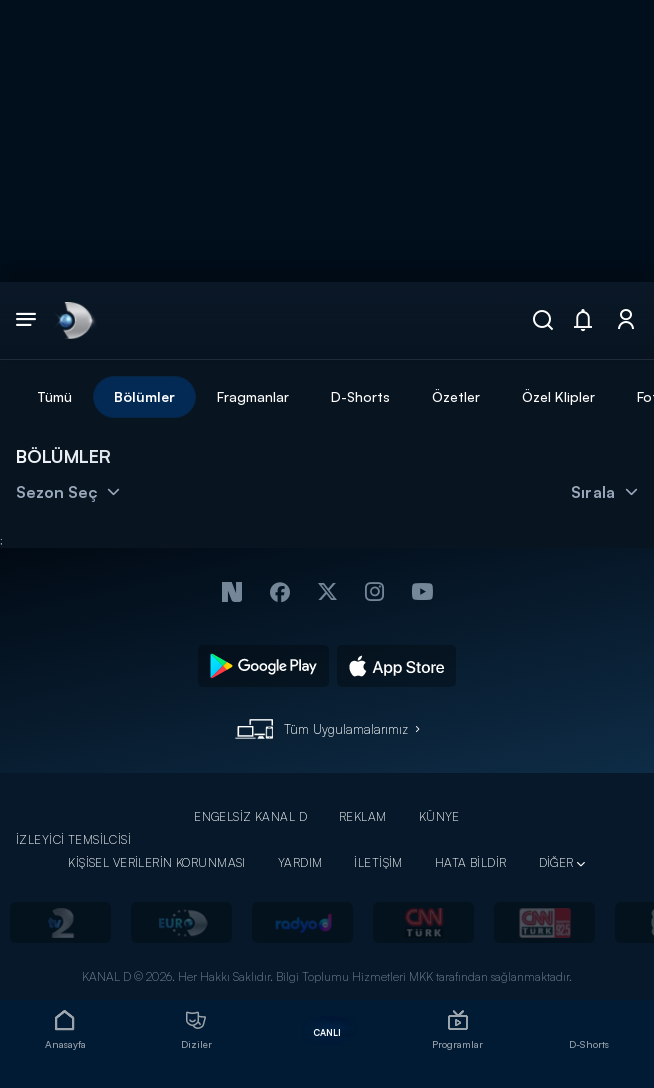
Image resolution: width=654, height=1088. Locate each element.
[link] (74, 320)
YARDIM (300, 862)
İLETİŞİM (378, 862)
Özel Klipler (558, 396)
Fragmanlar (253, 396)
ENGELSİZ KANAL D (250, 816)
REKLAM (363, 816)
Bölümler (144, 396)
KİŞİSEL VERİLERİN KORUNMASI (157, 862)
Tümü (54, 396)
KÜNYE (439, 816)
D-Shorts (360, 396)
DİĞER (556, 862)
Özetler (456, 396)
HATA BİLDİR (471, 862)
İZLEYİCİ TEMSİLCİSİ (73, 839)
